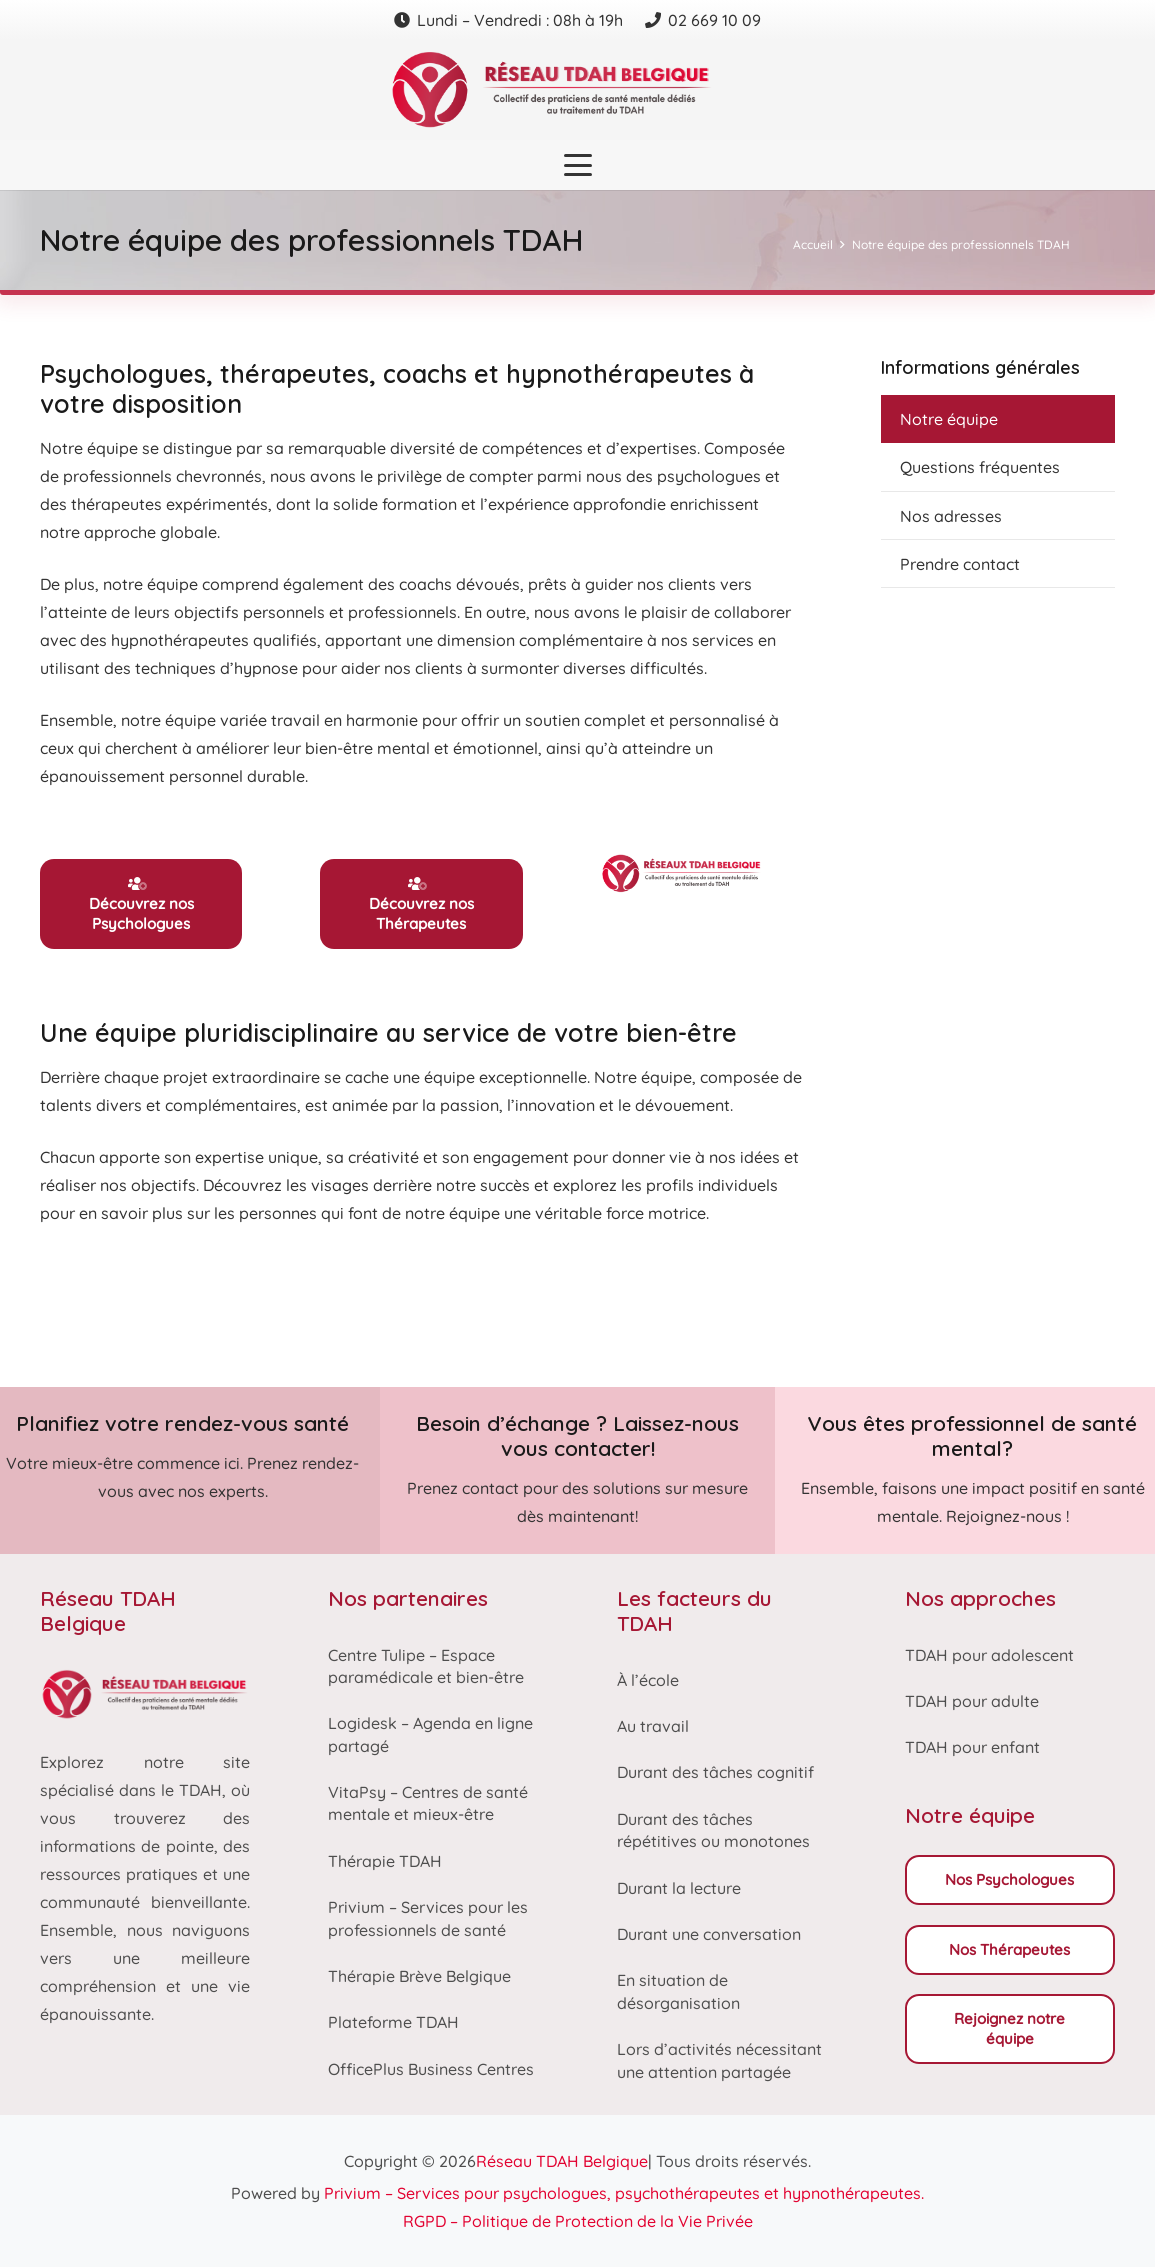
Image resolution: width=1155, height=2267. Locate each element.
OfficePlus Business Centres (431, 2069)
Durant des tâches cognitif (715, 1772)
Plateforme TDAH (393, 2022)
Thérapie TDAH (385, 1861)
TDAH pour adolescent (989, 1655)
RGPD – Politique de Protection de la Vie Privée (578, 2221)
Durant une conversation (709, 1934)
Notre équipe (949, 419)
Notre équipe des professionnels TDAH (961, 244)
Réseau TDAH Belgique (562, 2161)
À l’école (648, 1680)
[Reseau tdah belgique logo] (578, 90)
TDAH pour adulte (972, 1701)
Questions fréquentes (980, 467)
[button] (578, 165)
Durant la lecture (679, 1888)
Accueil (813, 244)
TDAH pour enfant (972, 1747)
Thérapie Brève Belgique (419, 1976)
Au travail (653, 1726)
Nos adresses (951, 516)
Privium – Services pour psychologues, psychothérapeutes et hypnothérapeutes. (624, 2193)
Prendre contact (960, 564)
